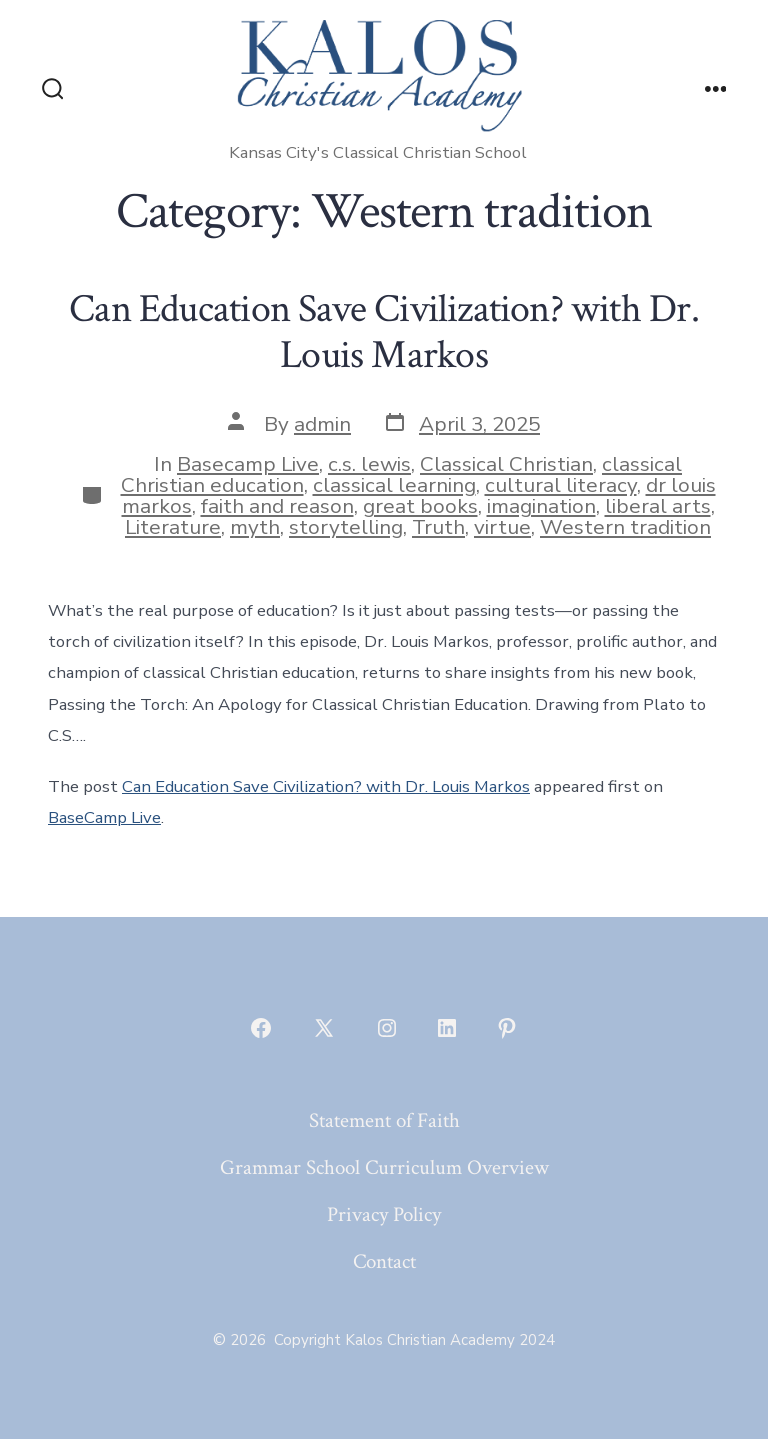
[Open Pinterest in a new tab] (507, 1028)
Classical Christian (506, 464)
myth (255, 527)
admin (322, 424)
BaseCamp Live (104, 817)
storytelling (346, 527)
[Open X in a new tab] (324, 1028)
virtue (502, 527)
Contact (384, 1261)
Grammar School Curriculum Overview (384, 1167)
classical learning (394, 485)
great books (420, 506)
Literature (173, 527)
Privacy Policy (384, 1214)
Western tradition (625, 527)
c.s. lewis (369, 464)
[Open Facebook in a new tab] (261, 1028)
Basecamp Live (248, 464)
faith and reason (277, 506)
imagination (541, 506)
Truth (438, 527)
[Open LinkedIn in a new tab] (447, 1028)
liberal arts (658, 506)
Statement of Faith (384, 1120)
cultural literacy (561, 485)
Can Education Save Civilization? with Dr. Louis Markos (384, 332)
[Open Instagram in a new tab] (387, 1028)
